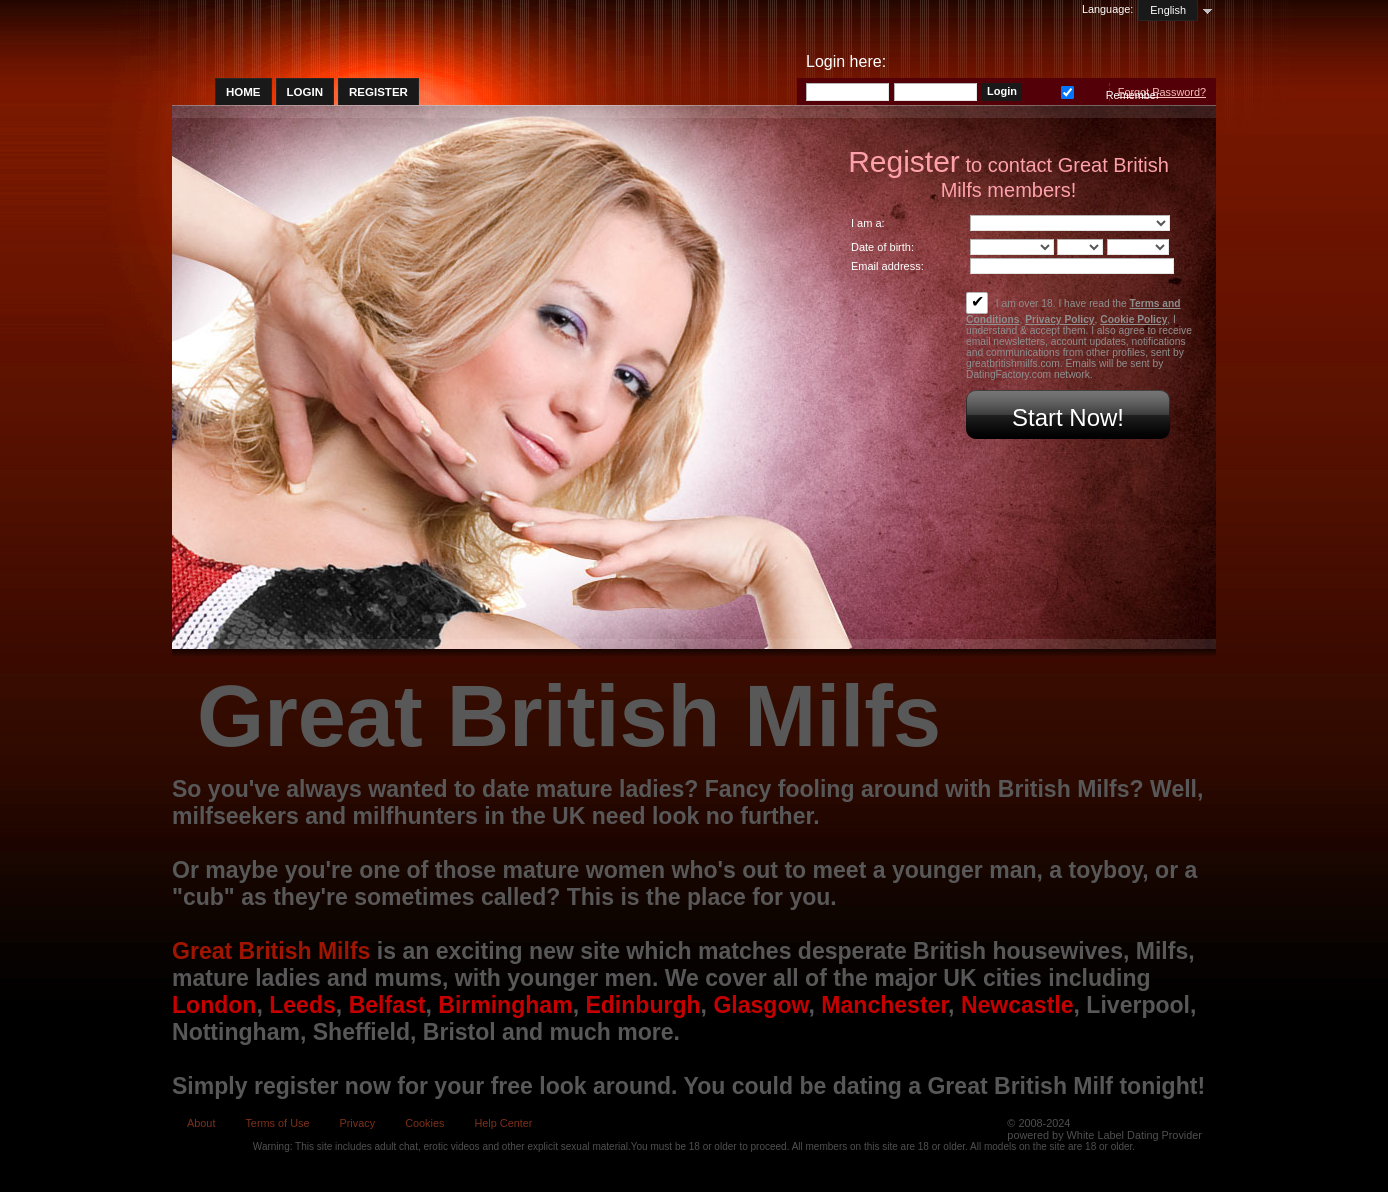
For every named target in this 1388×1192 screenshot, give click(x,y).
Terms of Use (277, 1123)
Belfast (387, 1005)
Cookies (424, 1123)
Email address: (887, 266)
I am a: (868, 223)
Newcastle (1017, 1005)
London (214, 1005)
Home (243, 92)
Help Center (503, 1123)
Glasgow (760, 1005)
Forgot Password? (1162, 92)
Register (378, 92)
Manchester (884, 1005)
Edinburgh (642, 1005)
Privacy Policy (1059, 319)
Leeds (302, 1005)
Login (305, 92)
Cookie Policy (1133, 319)
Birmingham (505, 1005)
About (201, 1123)
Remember (1067, 90)
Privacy (357, 1123)
